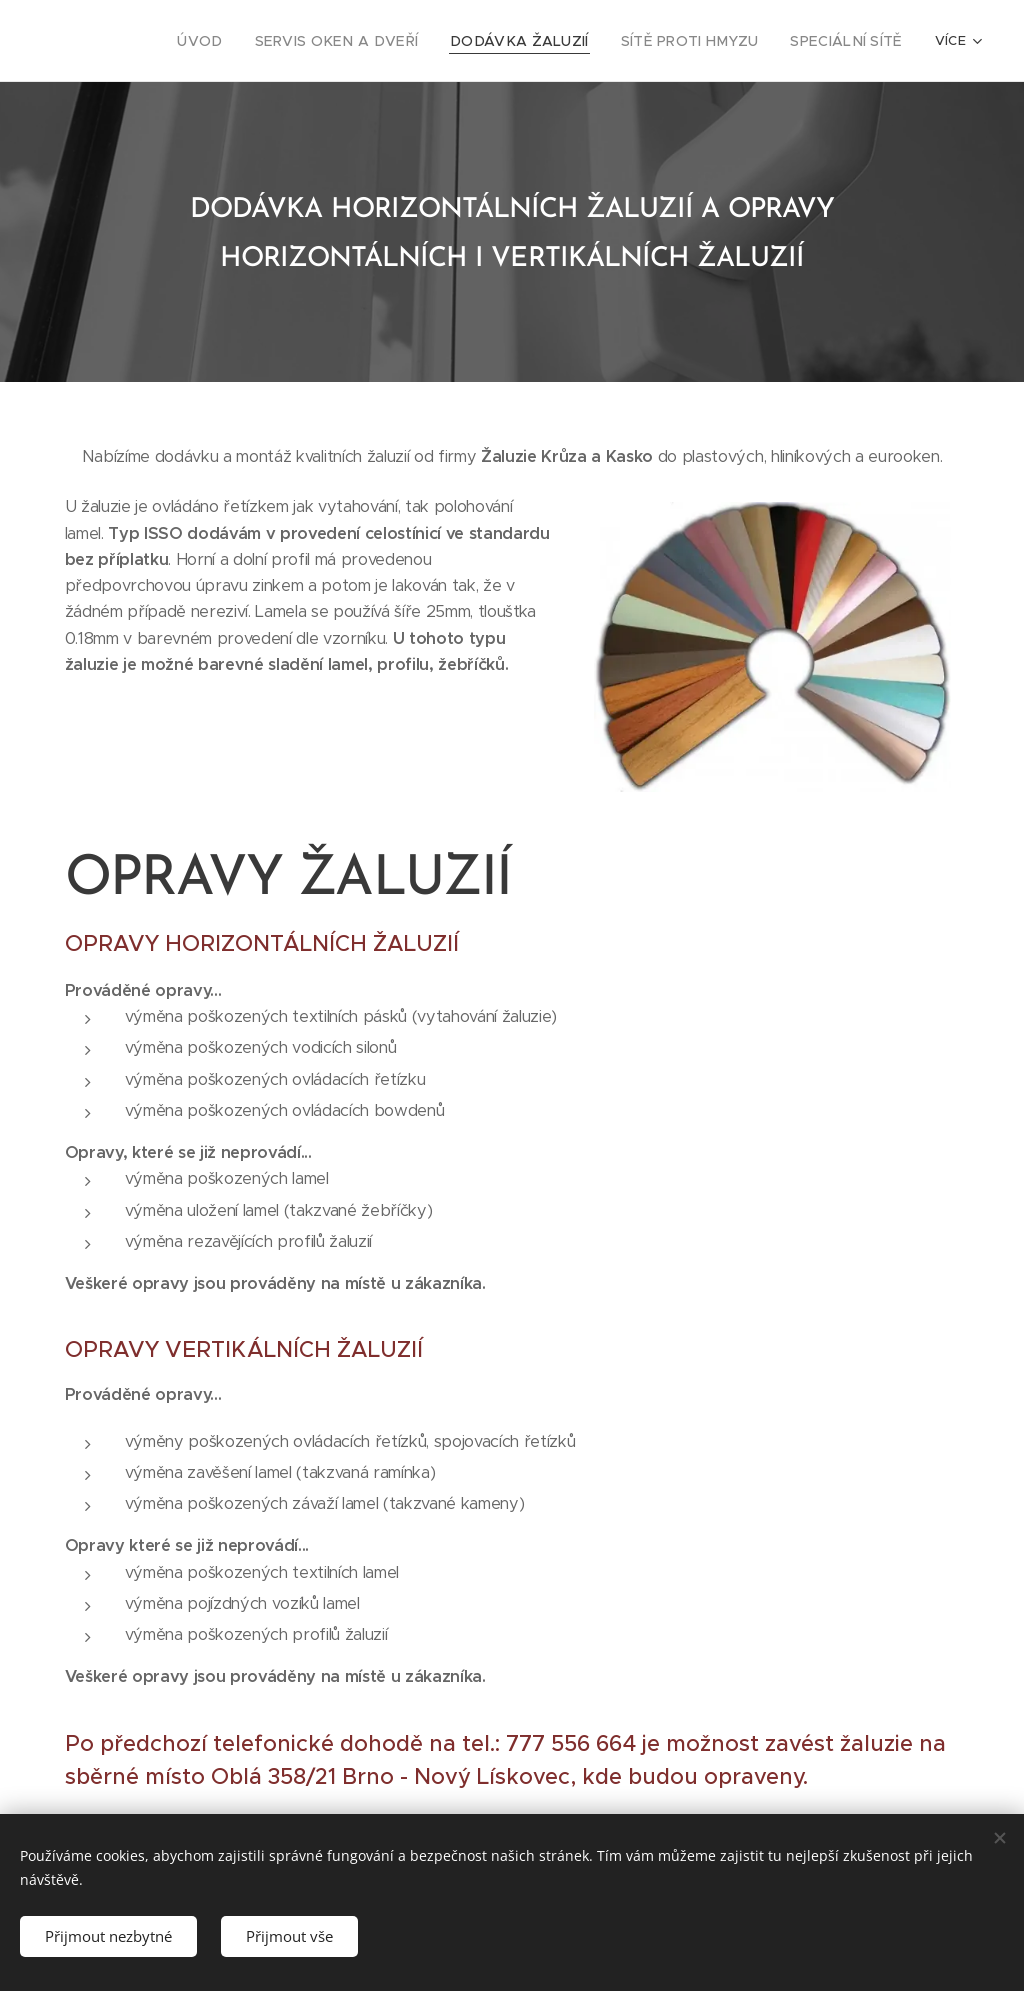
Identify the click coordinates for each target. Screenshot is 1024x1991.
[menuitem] (141, 41)
